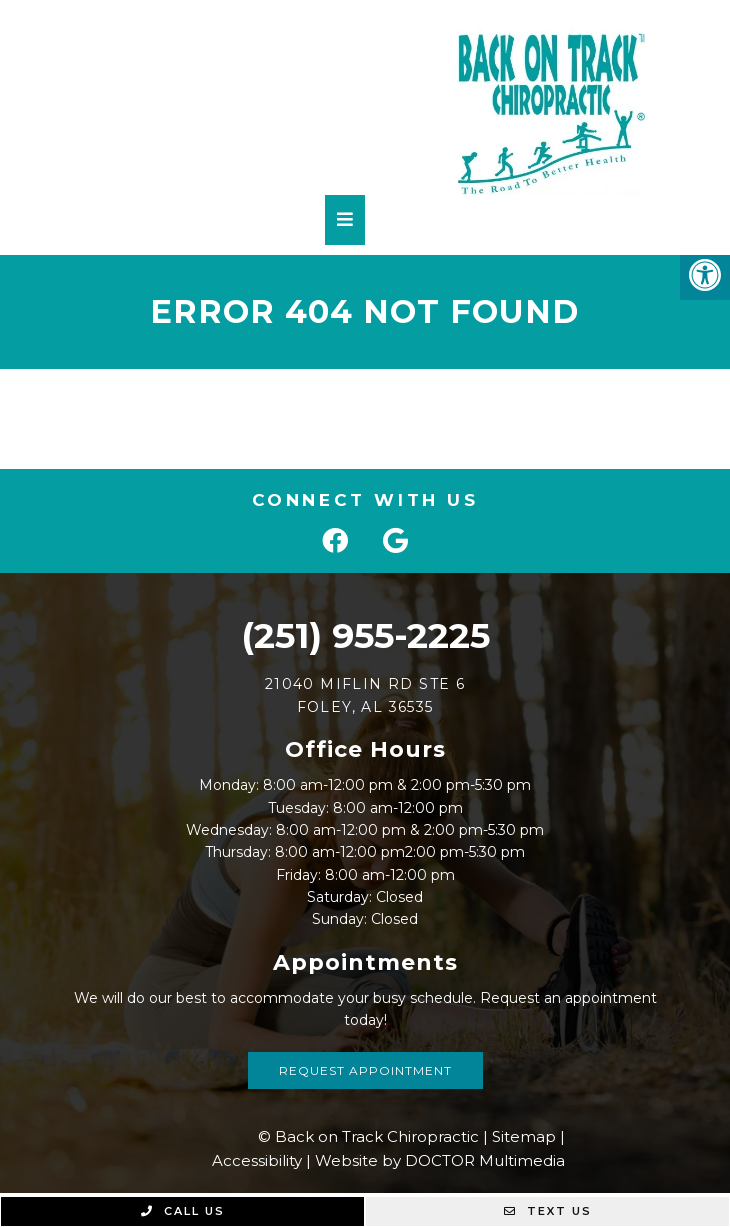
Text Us (548, 1211)
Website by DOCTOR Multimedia (440, 1160)
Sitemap (524, 1136)
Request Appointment (365, 1070)
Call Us (183, 1211)
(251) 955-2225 (365, 635)
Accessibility (257, 1160)
